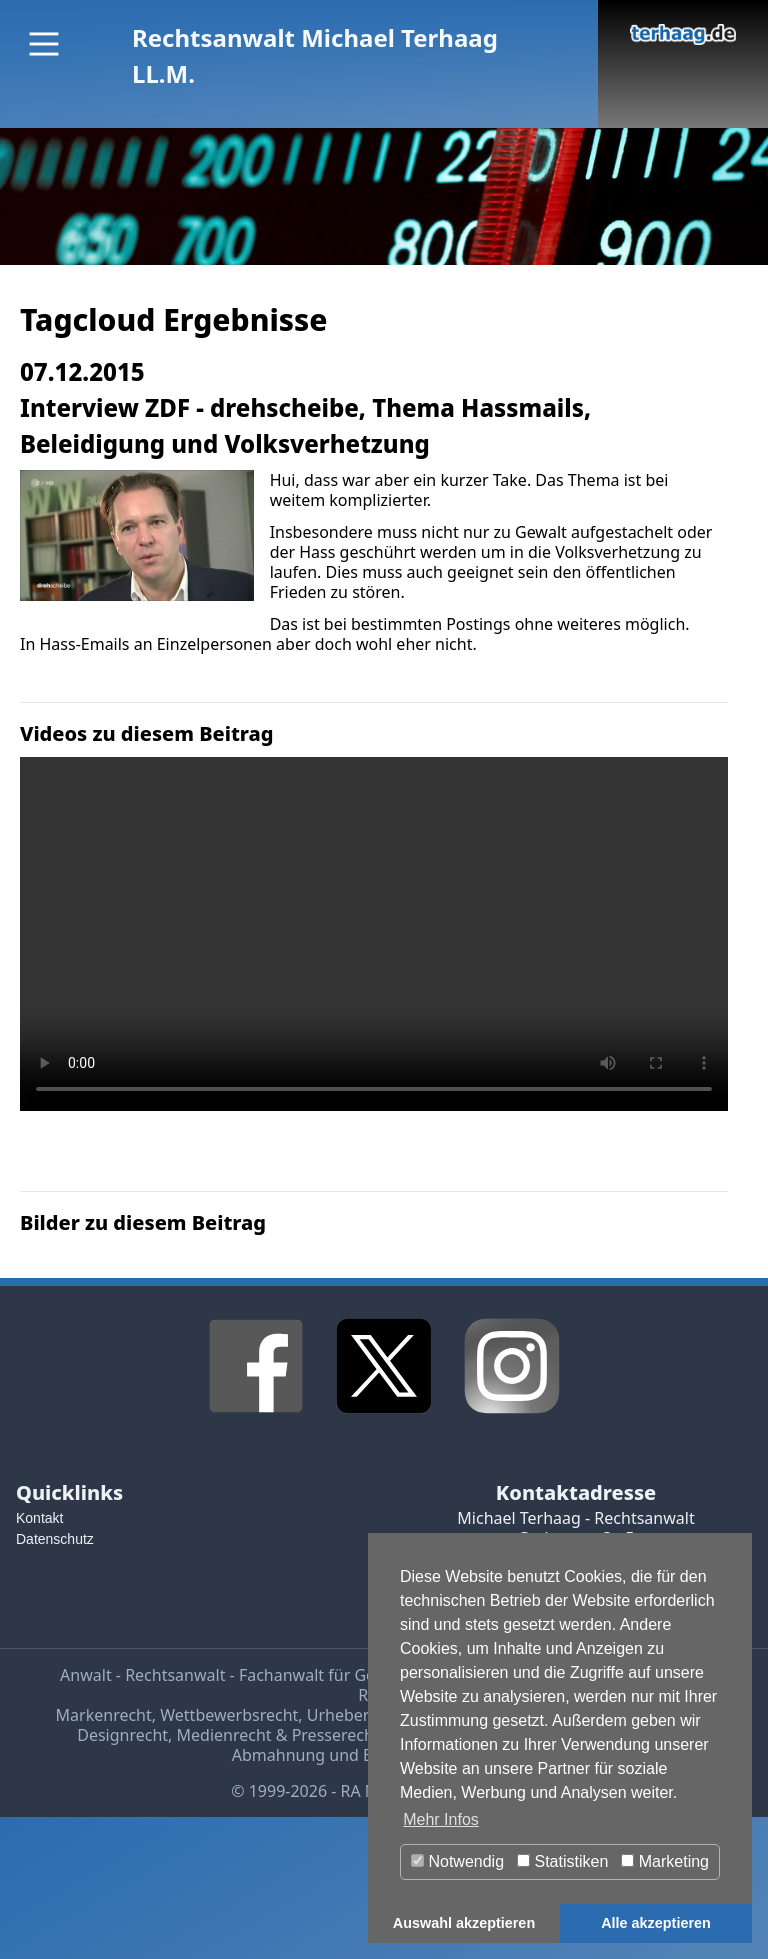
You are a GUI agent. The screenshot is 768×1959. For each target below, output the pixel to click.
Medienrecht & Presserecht (278, 1735)
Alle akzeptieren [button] (656, 1923)
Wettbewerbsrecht (229, 1715)
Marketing (665, 1861)
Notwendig (457, 1861)
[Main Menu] (44, 44)
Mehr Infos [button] (441, 1819)
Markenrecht (104, 1715)
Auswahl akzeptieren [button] (464, 1923)
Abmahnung (278, 1755)
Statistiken (562, 1861)
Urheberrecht (357, 1715)
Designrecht (122, 1735)
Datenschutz (55, 1539)
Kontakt (39, 1518)
